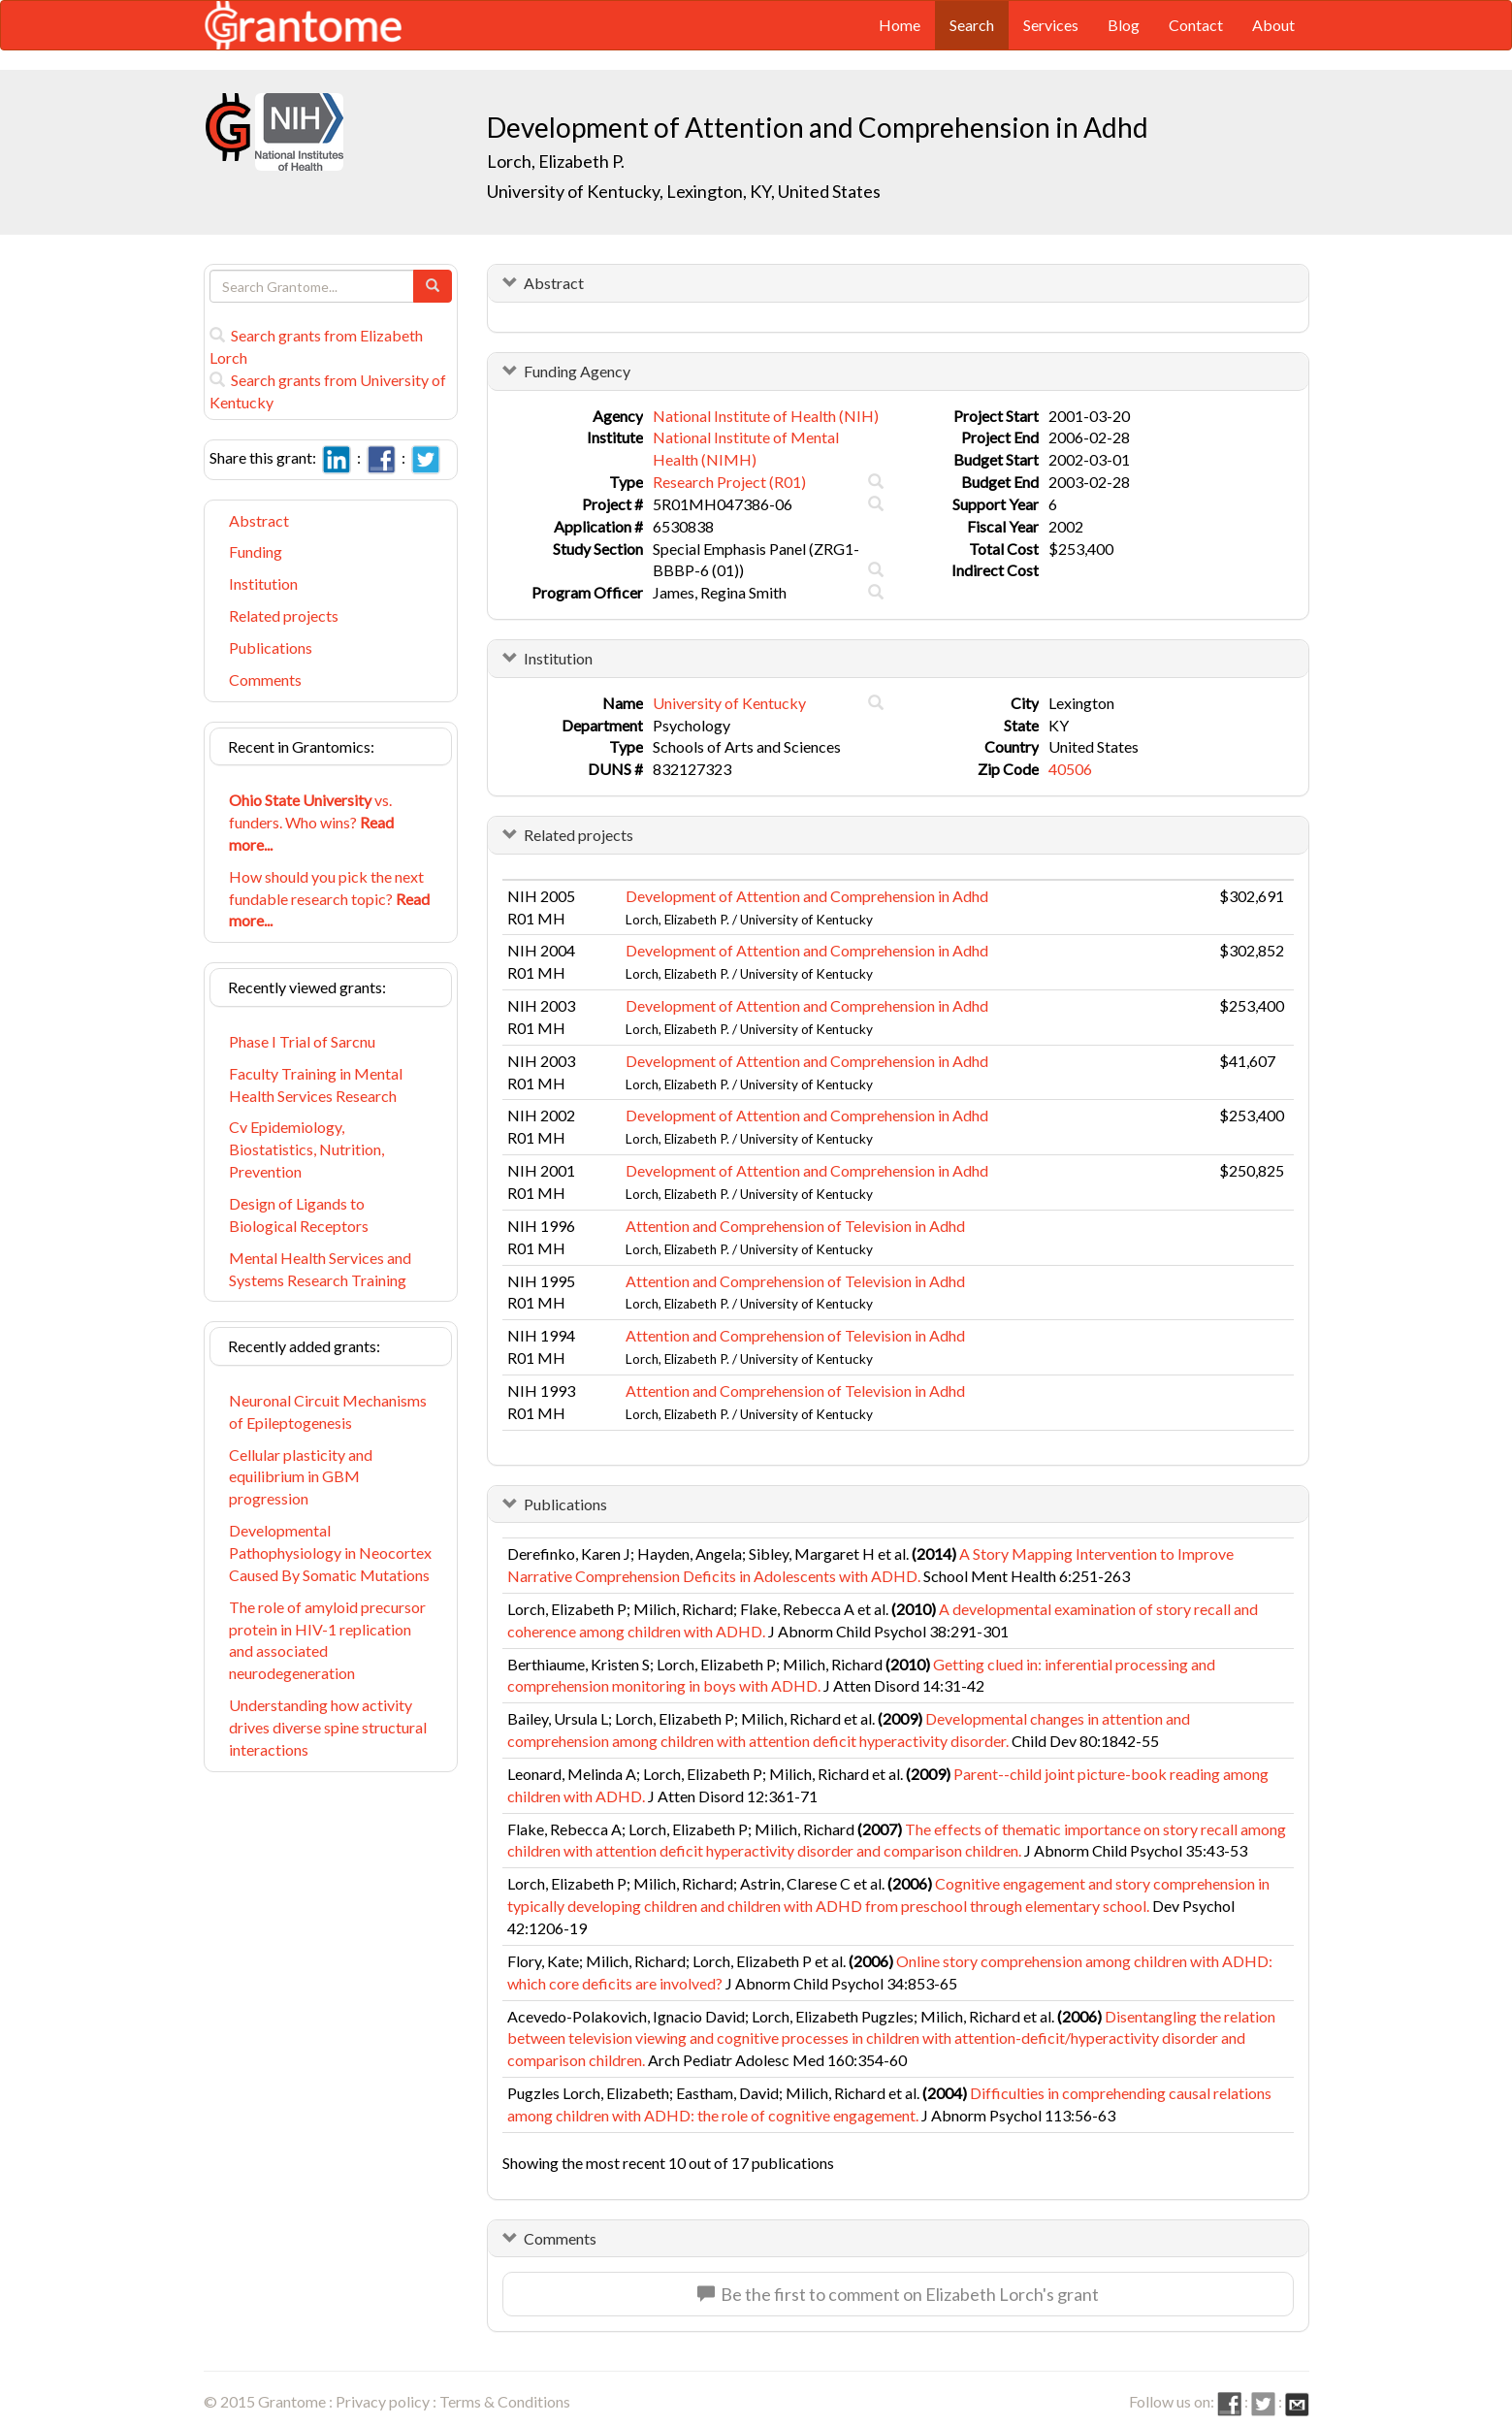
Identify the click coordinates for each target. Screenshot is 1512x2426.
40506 (1070, 769)
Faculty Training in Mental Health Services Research (315, 1084)
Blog (1124, 25)
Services (1050, 25)
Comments (265, 679)
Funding (255, 551)
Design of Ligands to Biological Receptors (299, 1214)
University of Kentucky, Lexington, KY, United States (684, 191)
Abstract (259, 520)
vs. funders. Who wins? (311, 822)
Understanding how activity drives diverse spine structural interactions (328, 1727)
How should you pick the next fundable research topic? (329, 898)
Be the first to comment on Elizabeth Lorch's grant (898, 2294)
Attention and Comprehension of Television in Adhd (795, 1225)
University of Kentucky (729, 703)
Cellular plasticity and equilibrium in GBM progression (300, 1476)
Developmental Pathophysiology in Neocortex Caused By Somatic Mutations (330, 1552)
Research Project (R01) (729, 481)
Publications (270, 647)
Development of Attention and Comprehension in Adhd (807, 896)
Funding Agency (577, 371)
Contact (1196, 25)
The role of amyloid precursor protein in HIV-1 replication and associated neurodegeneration (327, 1640)
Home (899, 25)
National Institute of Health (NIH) (766, 415)
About (1273, 25)
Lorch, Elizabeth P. (556, 161)
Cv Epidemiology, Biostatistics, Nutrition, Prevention (306, 1149)
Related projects (283, 615)
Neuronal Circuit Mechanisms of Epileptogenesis (328, 1411)
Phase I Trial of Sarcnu (302, 1041)
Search (971, 25)
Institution (263, 583)
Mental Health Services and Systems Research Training (320, 1268)
